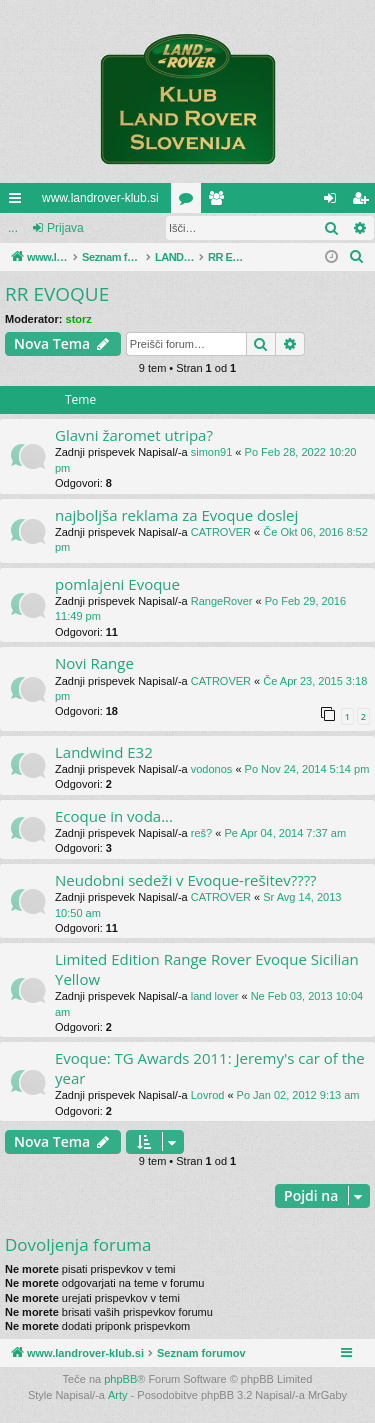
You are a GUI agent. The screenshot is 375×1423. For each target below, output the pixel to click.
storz (79, 319)
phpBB (120, 1379)
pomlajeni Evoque (117, 584)
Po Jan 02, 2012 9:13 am (298, 1095)
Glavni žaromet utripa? (134, 435)
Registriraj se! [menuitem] (364, 202)
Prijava (65, 228)
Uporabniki (220, 202)
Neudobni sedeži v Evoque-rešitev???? (186, 880)
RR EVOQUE (57, 294)
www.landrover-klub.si (100, 198)
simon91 (212, 452)
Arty (118, 1395)
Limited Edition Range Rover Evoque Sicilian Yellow (207, 968)
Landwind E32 (104, 752)
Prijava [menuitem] (334, 202)
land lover (215, 996)
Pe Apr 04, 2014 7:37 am (285, 833)
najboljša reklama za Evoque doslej (176, 515)
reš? (201, 833)
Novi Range (94, 663)
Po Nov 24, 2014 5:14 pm (307, 769)
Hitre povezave (19, 202)
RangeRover (222, 601)
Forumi (190, 202)
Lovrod (208, 1095)
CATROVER (221, 532)
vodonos (212, 769)
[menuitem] (357, 257)
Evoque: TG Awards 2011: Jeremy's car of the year (210, 1067)
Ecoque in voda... (114, 816)
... (13, 228)
